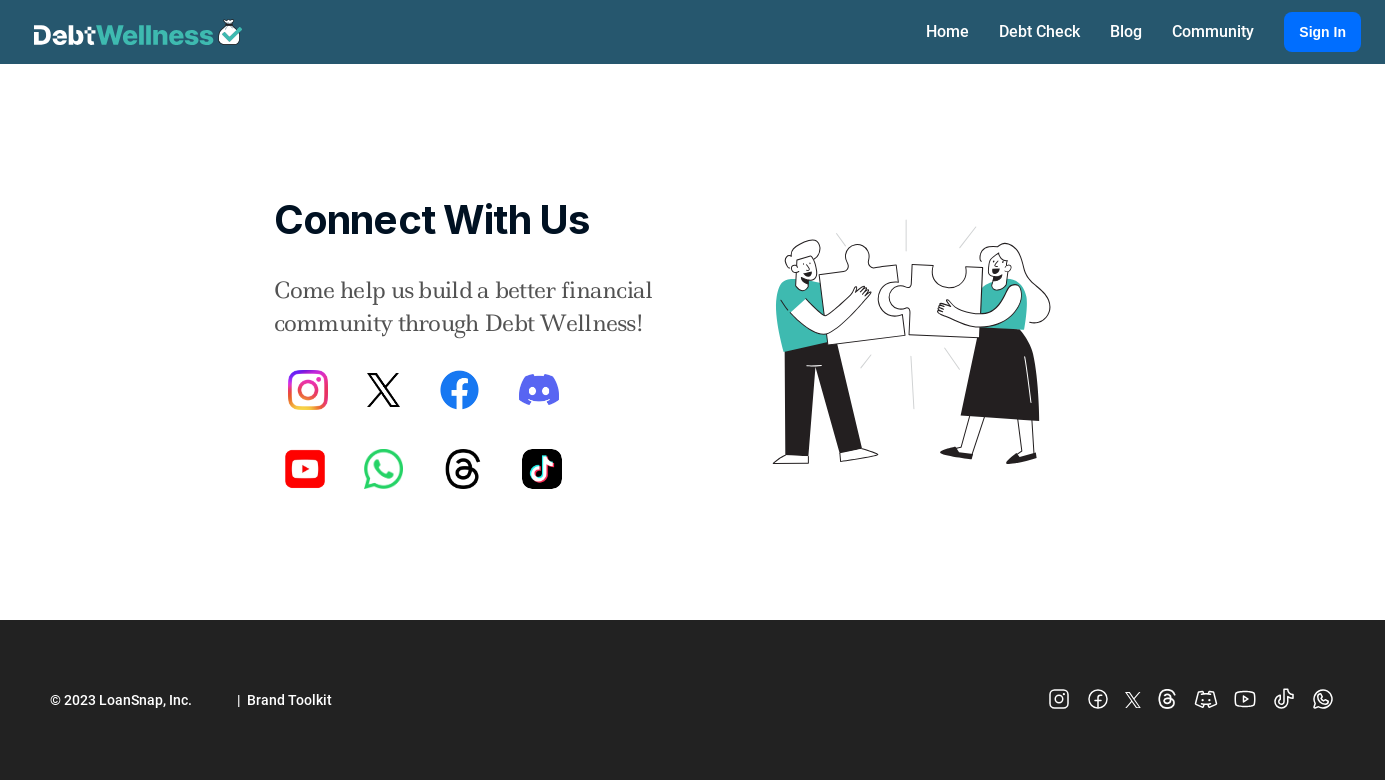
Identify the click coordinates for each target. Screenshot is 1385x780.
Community (1213, 31)
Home (947, 31)
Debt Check (1039, 31)
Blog (1126, 31)
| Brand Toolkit (284, 700)
